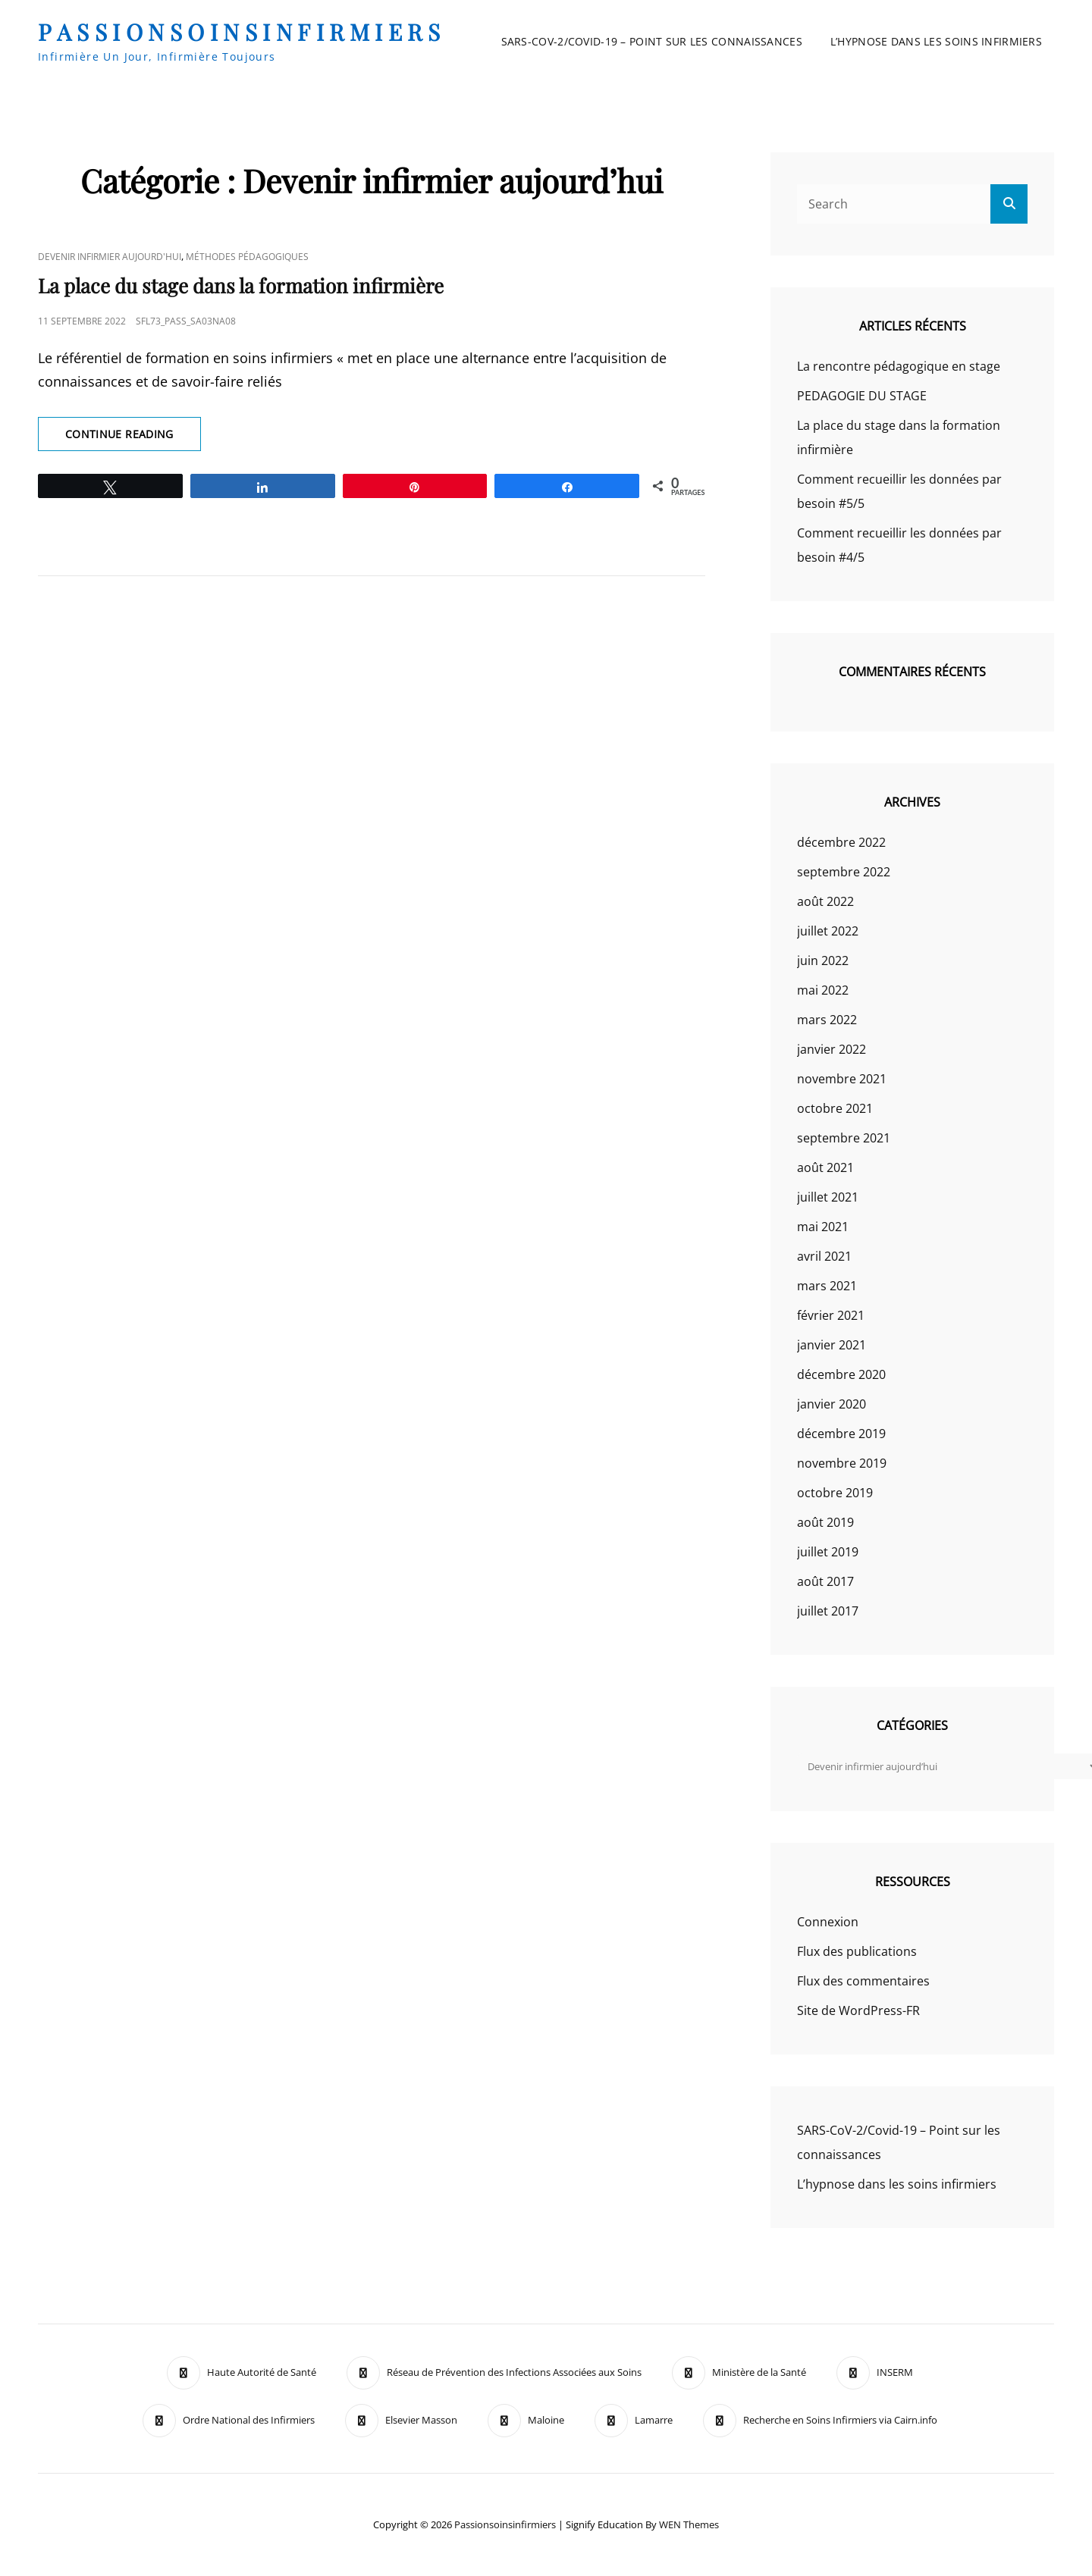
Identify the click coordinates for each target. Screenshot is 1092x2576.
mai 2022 (823, 990)
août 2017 (825, 1581)
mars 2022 (827, 1019)
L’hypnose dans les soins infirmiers (936, 41)
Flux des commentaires (863, 1981)
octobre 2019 (835, 1492)
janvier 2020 (831, 1404)
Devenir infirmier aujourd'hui (109, 256)
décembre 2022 (841, 842)
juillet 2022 (827, 931)
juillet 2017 (827, 1611)
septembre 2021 (843, 1138)
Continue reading (133, 438)
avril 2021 (824, 1256)
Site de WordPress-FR (858, 2010)
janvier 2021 (831, 1345)
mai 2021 (823, 1226)
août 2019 (825, 1522)
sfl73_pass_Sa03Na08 (186, 321)
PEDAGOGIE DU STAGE (862, 395)
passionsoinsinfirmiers (241, 32)
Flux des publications (857, 1951)
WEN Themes (689, 2524)
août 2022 (825, 901)
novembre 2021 (841, 1078)
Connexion (827, 1921)
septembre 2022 (843, 871)
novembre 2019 (841, 1463)
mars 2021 (827, 1285)
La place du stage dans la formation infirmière (241, 285)
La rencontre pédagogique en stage (898, 366)
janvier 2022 (831, 1049)
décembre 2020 (841, 1374)
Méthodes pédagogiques (247, 256)
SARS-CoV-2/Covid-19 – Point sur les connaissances (651, 41)
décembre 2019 (841, 1433)
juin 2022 (823, 960)
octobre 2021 (835, 1108)
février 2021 (830, 1315)
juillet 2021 (827, 1197)
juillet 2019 (827, 1551)
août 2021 (825, 1167)
